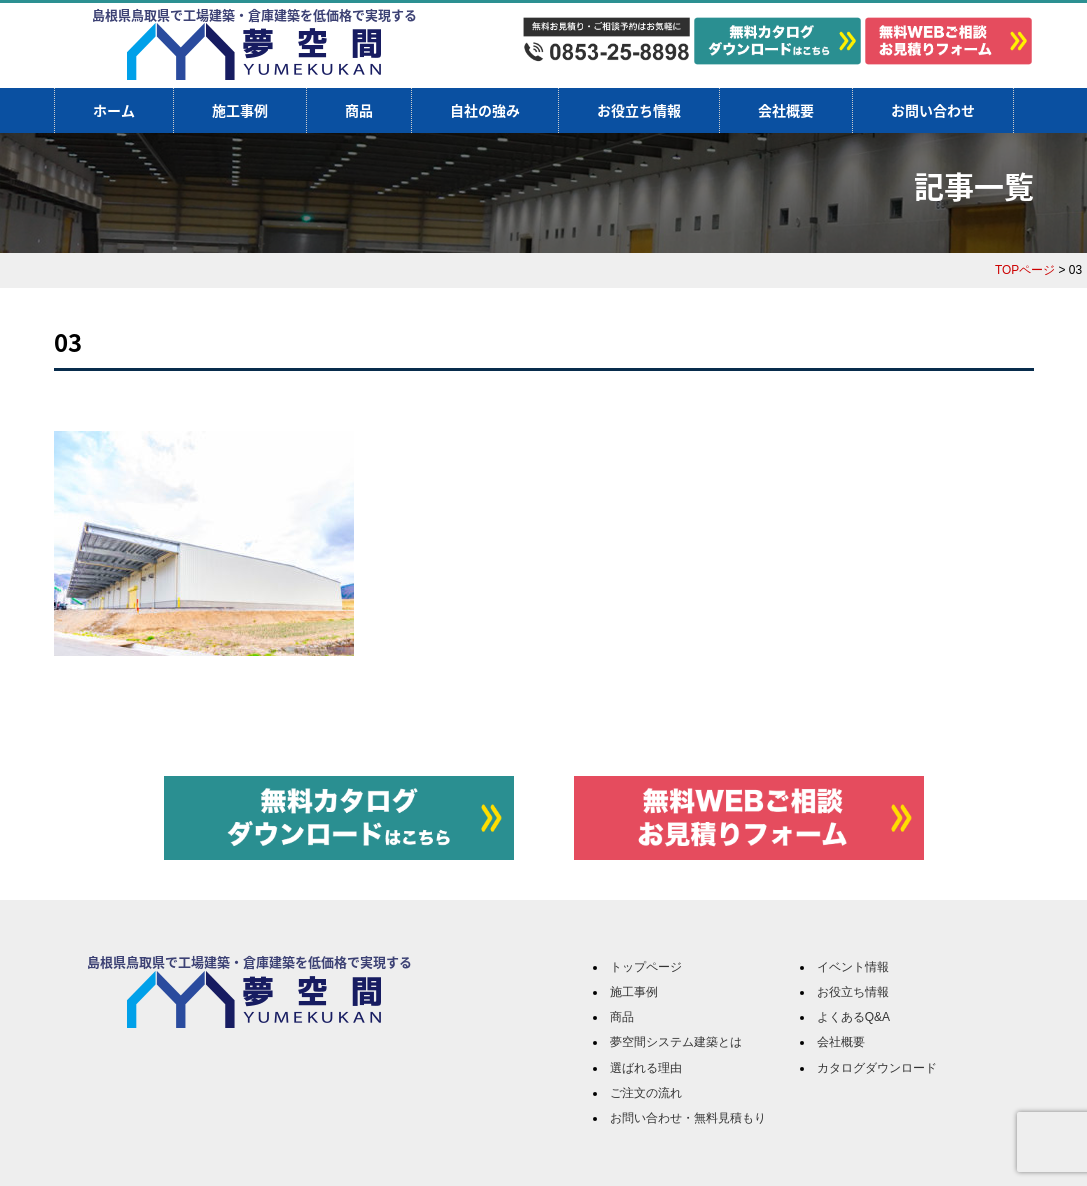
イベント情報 (853, 967)
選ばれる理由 (646, 1068)
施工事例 (240, 110)
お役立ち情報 (639, 110)
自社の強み (485, 110)
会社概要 (786, 110)
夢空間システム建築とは (676, 1042)
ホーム (114, 110)
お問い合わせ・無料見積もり (688, 1118)
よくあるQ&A (853, 1017)
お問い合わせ (933, 110)
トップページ (646, 967)
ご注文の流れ (646, 1093)
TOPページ (1025, 270)
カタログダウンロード (877, 1068)
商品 (359, 110)
